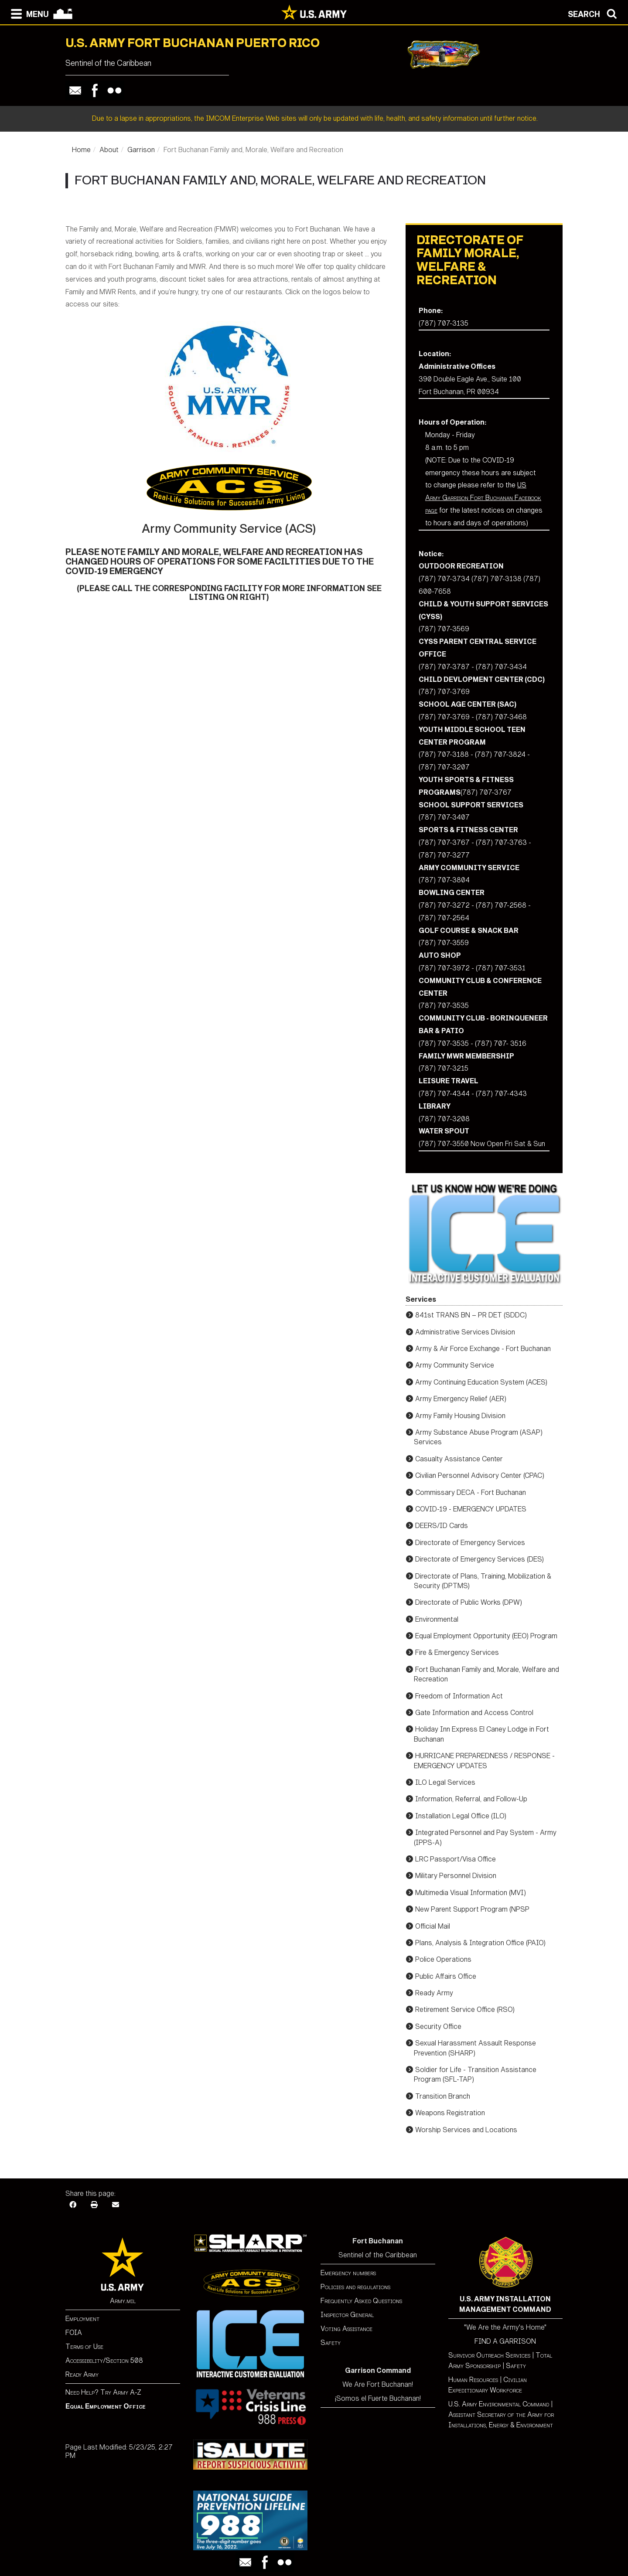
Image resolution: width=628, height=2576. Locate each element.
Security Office (438, 2026)
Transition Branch (442, 2096)
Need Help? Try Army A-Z (103, 2392)
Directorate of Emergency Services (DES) (479, 1559)
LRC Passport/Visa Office (455, 1859)
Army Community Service (454, 1365)
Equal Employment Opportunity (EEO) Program (486, 1636)
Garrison (141, 150)
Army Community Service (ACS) (229, 528)
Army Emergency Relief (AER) (460, 1399)
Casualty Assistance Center (459, 1459)
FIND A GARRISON (505, 2341)
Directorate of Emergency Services (470, 1542)
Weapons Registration (450, 2113)
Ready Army (434, 1993)
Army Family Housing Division (460, 1416)
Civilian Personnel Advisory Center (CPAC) (479, 1475)
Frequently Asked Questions (361, 2301)
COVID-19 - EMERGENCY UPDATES (470, 1509)
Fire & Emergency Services (457, 1652)
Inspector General (347, 2315)
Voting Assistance (346, 2328)
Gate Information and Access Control (474, 1712)
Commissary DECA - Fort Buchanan (470, 1492)
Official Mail (432, 1926)
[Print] (94, 2204)
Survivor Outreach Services (489, 2355)
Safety (331, 2342)
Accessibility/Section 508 (104, 2360)
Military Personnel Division (455, 1876)
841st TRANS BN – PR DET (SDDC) (471, 1315)
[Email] (115, 2204)
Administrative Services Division (465, 1332)
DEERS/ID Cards (441, 1525)
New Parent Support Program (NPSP (472, 1909)
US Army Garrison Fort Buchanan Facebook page (483, 497)
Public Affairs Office (445, 1976)
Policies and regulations (355, 2287)
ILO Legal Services (445, 1782)
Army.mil (123, 2301)
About (109, 150)
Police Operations (443, 1959)
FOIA (73, 2332)
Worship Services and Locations (466, 2130)
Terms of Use (84, 2346)
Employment (82, 2318)
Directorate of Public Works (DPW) (468, 1602)
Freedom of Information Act (459, 1696)
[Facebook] (72, 2204)
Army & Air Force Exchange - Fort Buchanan (483, 1348)
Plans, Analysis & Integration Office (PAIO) (480, 1943)
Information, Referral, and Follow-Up (471, 1799)
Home (81, 150)
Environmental (436, 1619)
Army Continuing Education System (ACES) (481, 1382)
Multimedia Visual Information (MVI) (470, 1893)
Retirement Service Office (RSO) (465, 2009)
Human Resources (473, 2379)
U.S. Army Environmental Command (498, 2404)
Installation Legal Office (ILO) (460, 1816)
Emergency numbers (348, 2273)
